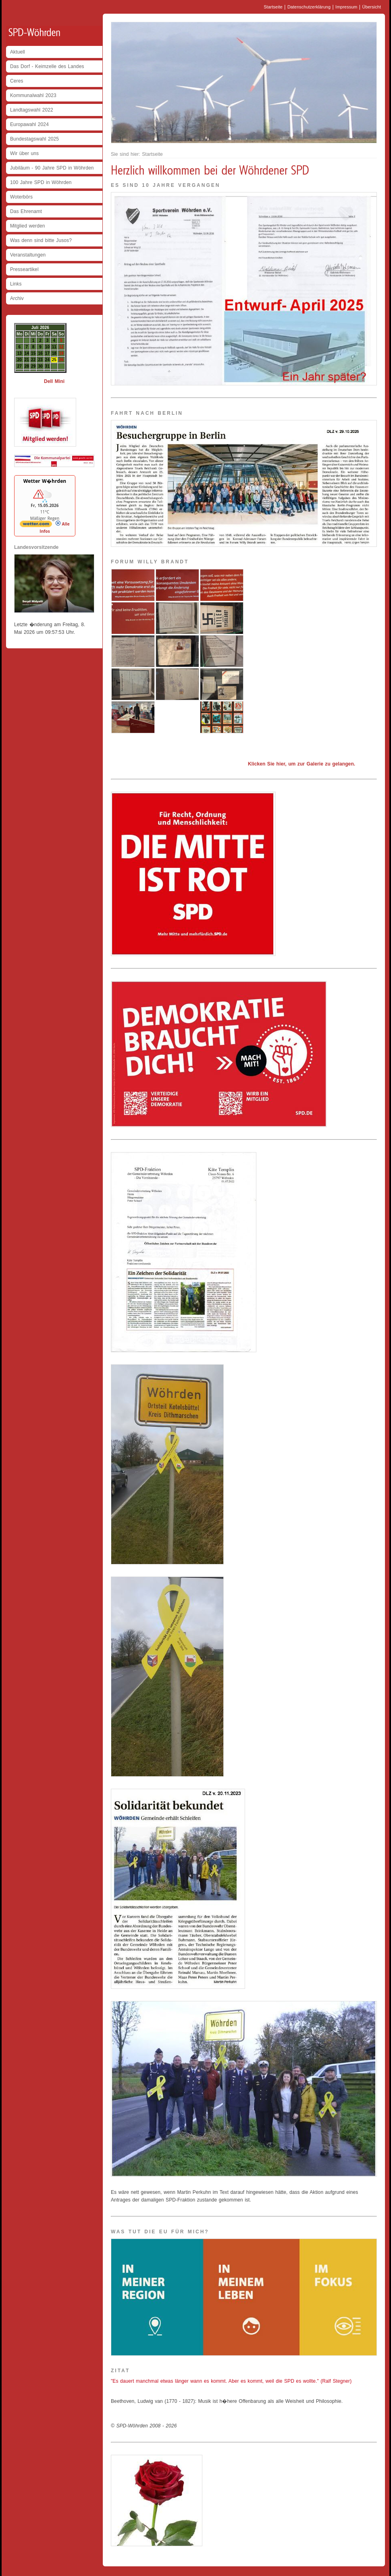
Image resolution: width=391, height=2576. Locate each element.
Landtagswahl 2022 (31, 110)
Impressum (346, 6)
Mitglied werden (27, 226)
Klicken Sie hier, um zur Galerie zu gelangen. (301, 764)
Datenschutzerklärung (309, 6)
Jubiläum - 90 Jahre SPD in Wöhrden (52, 168)
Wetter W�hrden (45, 481)
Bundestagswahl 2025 (34, 139)
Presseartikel (24, 269)
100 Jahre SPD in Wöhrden (40, 182)
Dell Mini (54, 381)
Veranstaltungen (28, 255)
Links (16, 284)
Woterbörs (21, 197)
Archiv (17, 298)
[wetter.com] (36, 525)
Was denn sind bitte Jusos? (41, 240)
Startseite (273, 6)
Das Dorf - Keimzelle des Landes (47, 66)
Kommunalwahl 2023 (33, 95)
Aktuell (17, 52)
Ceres (16, 81)
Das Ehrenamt (26, 211)
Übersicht (371, 6)
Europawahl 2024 (29, 124)
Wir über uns (24, 153)
